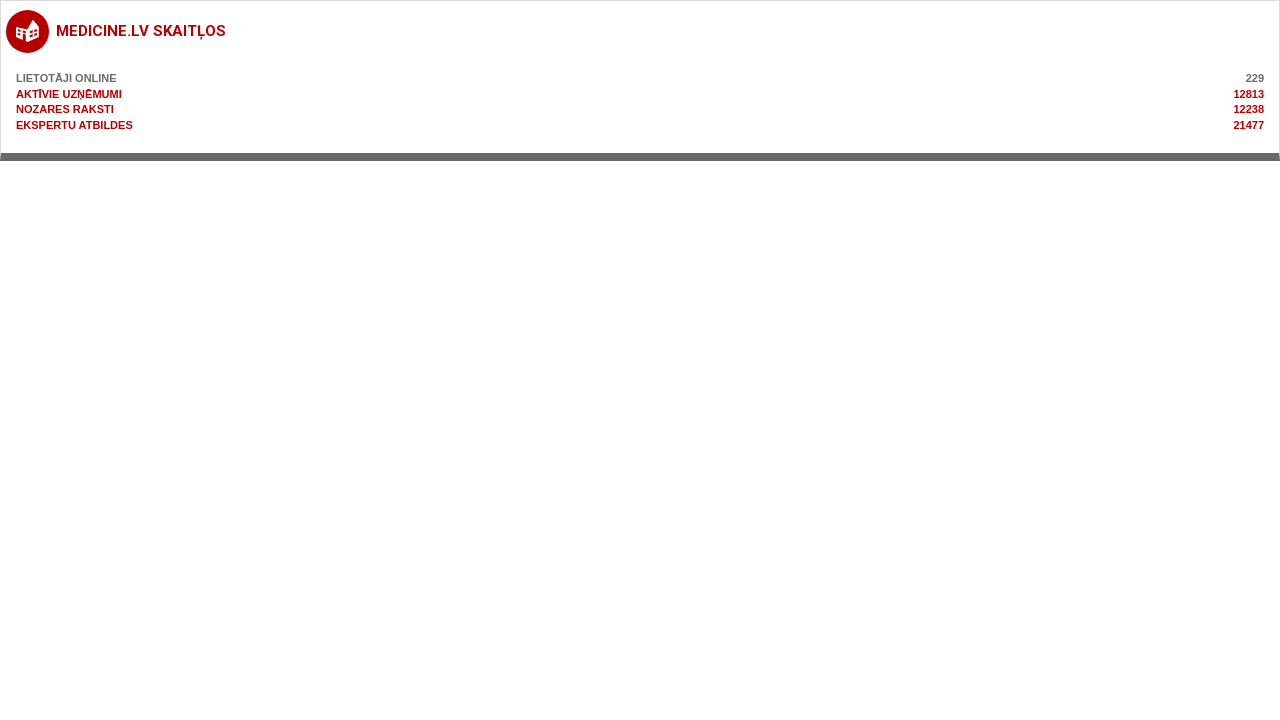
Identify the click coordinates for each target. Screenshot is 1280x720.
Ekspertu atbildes (74, 125)
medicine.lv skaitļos (141, 31)
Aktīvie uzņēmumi (69, 94)
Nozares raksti (65, 109)
